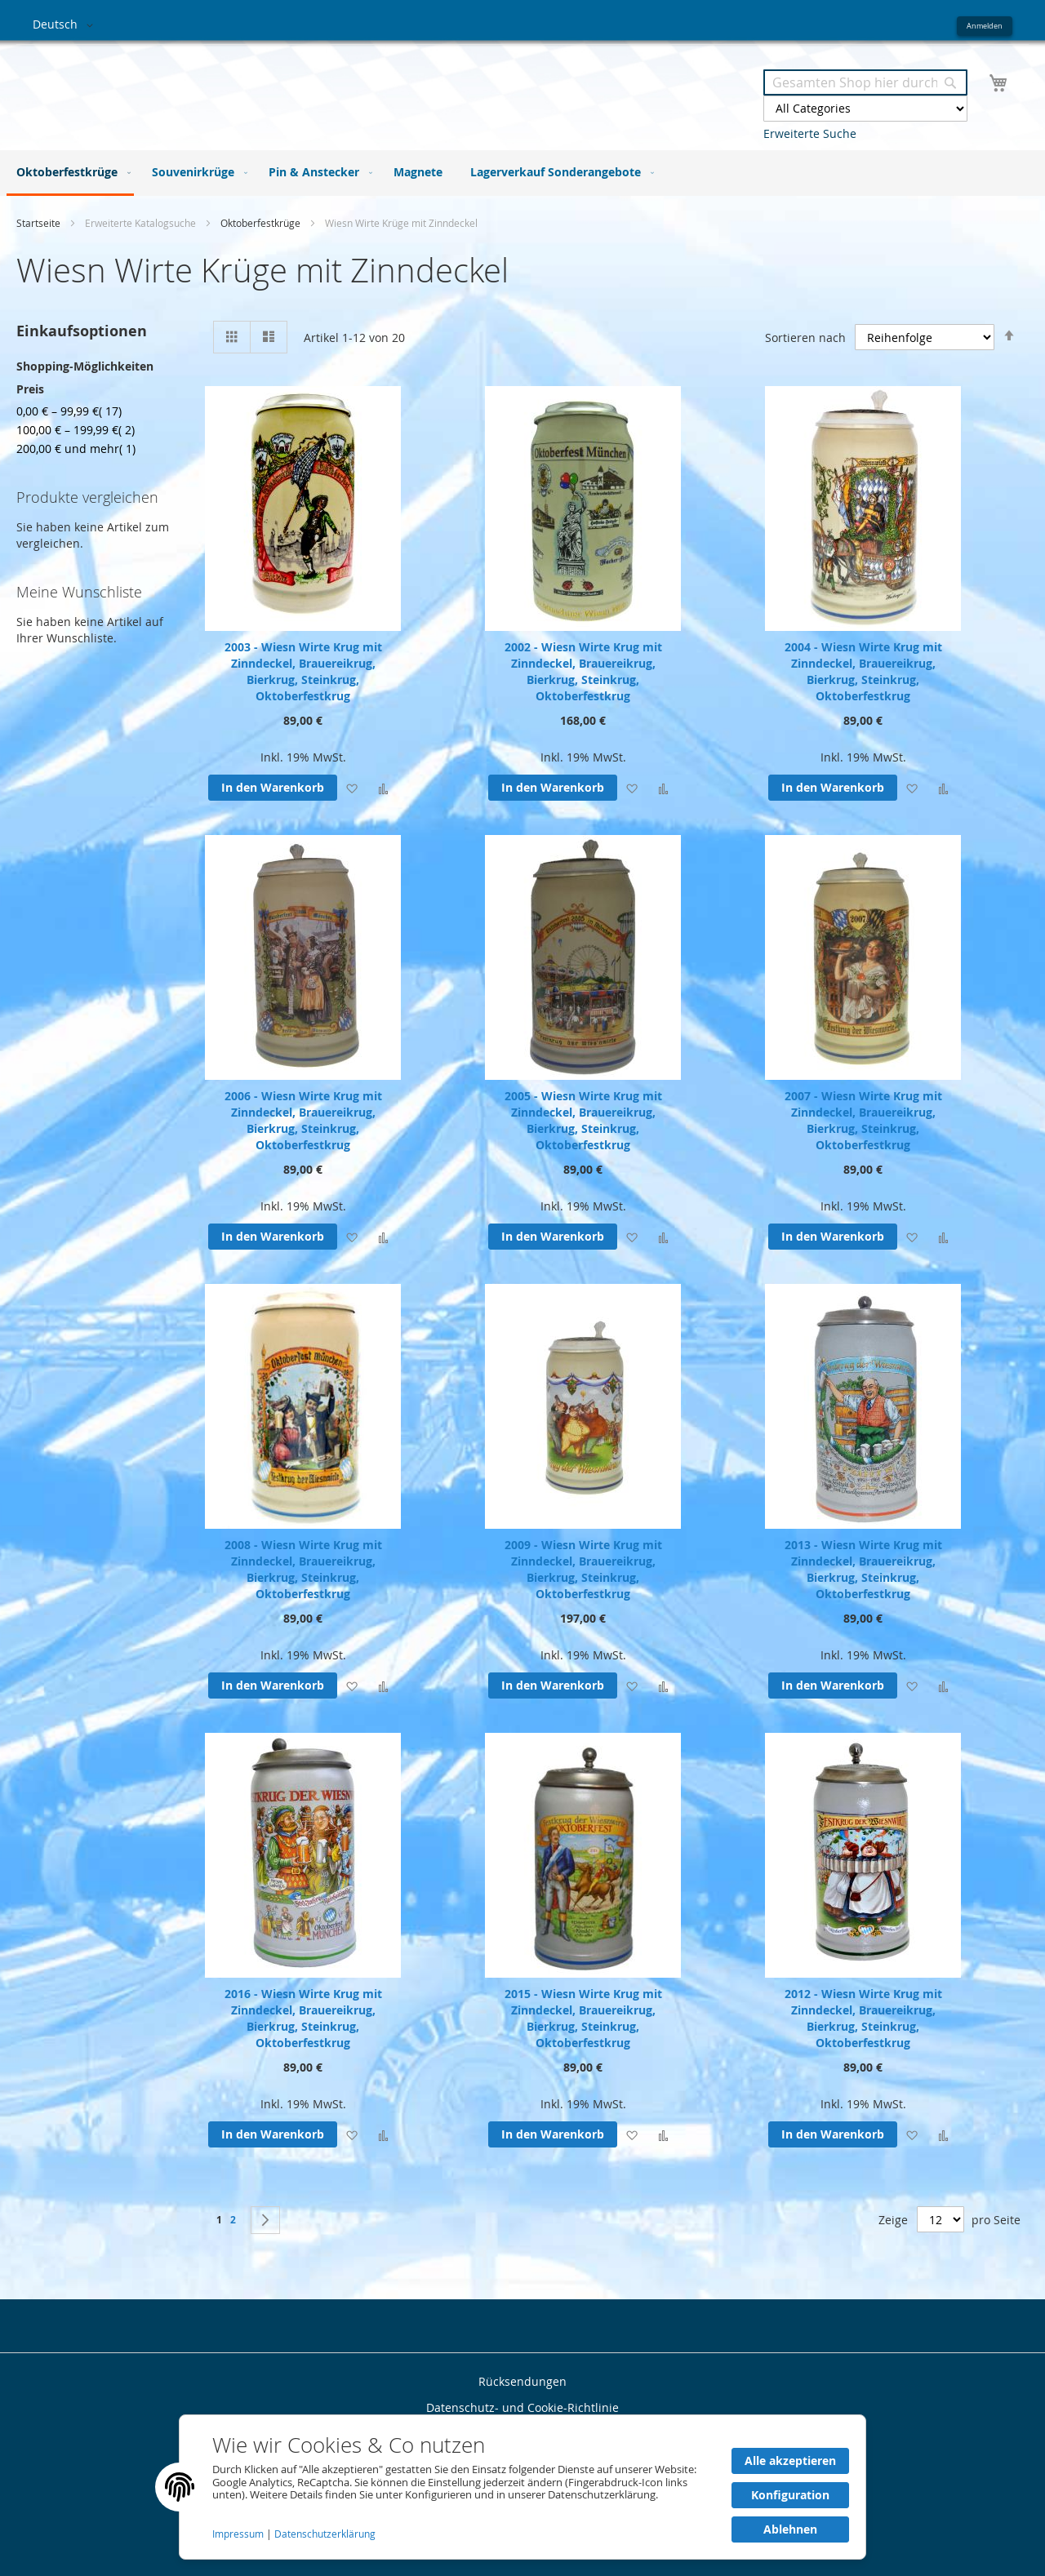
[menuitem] (70, 173)
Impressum (239, 2534)
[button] (66, 25)
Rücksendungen (522, 2381)
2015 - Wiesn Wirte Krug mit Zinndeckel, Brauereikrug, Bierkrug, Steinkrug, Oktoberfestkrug (583, 2018)
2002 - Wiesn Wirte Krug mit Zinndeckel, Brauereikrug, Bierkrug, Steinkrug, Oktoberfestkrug (583, 671)
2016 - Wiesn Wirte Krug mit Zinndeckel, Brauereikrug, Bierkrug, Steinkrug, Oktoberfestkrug (303, 2018)
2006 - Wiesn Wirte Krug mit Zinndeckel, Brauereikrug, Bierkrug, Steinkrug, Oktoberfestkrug (303, 1120)
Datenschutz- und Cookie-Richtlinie (522, 2407)
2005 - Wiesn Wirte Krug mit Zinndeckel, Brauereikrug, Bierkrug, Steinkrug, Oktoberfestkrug (583, 1120)
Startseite (39, 222)
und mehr (76, 448)
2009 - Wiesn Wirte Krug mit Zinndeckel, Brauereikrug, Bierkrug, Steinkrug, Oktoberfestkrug (583, 1569)
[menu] (522, 173)
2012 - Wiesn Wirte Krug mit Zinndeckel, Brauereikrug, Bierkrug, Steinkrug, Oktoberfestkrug (863, 2018)
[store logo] (277, 88)
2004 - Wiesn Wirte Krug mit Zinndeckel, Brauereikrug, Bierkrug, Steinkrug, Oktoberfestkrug (863, 671)
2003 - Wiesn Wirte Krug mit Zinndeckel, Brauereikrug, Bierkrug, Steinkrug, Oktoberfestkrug (303, 671)
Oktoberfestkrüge (261, 222)
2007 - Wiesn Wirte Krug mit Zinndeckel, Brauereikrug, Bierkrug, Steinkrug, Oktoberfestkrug (863, 1120)
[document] (522, 2487)
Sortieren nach (805, 336)
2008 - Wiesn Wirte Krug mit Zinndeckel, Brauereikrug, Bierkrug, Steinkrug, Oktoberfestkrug (303, 1569)
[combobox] (865, 82)
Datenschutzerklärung (325, 2534)
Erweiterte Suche (809, 133)
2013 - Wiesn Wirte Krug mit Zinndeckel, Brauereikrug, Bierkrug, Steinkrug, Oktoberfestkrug (863, 1569)
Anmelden (985, 25)
